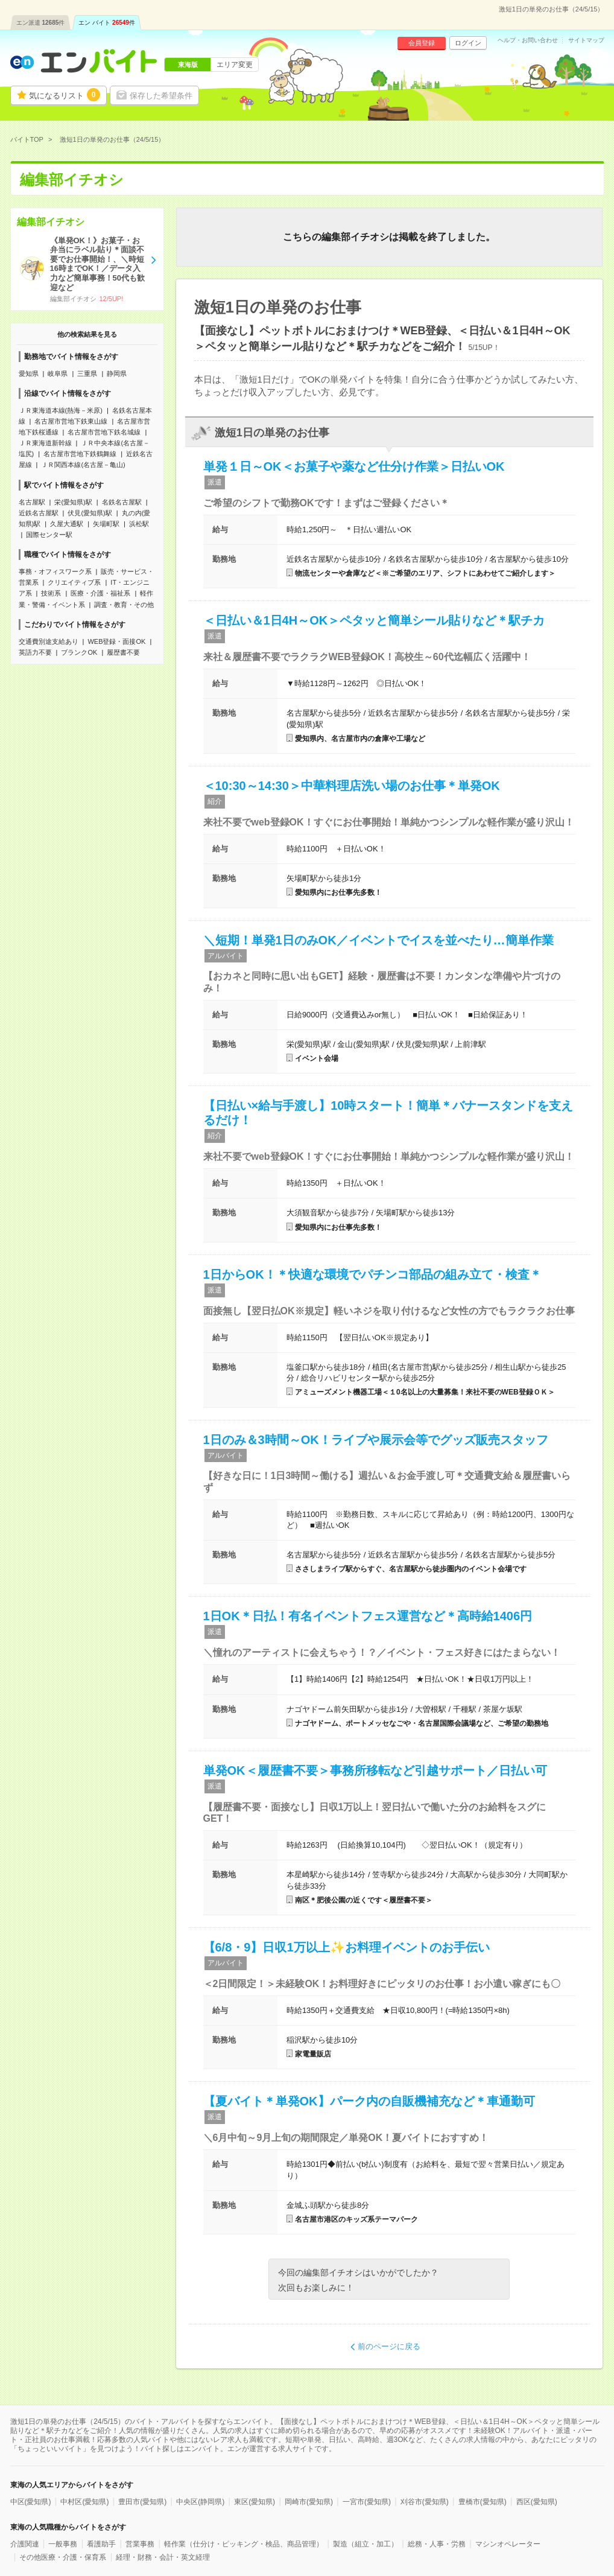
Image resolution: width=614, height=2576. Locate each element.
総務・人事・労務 (437, 2544)
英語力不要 (35, 652)
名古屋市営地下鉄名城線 (104, 432)
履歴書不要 (123, 652)
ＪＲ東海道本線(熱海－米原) (61, 410)
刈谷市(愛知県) (424, 2502)
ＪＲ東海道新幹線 (45, 443)
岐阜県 (58, 373)
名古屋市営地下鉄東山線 (70, 421)
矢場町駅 (106, 523)
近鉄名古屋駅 (39, 513)
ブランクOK (79, 652)
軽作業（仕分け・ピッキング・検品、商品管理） (243, 2544)
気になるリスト (64, 94)
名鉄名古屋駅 (122, 502)
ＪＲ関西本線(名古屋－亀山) (83, 464)
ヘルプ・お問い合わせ (528, 40)
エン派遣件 (40, 22)
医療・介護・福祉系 (100, 593)
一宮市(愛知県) (367, 2502)
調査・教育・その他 (124, 604)
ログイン (468, 42)
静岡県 (117, 373)
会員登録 (421, 42)
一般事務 (62, 2544)
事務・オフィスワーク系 (55, 571)
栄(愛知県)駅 (73, 502)
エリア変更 (235, 64)
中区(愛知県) (30, 2502)
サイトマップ (586, 40)
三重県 (87, 373)
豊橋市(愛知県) (482, 2502)
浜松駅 (139, 523)
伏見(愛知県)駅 (90, 513)
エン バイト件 (106, 22)
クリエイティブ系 (74, 582)
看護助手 (101, 2544)
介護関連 (24, 2544)
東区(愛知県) (254, 2502)
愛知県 (29, 373)
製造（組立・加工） (365, 2544)
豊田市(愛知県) (142, 2502)
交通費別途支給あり (48, 641)
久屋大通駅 (66, 523)
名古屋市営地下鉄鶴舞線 (79, 453)
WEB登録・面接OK (116, 641)
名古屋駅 (32, 502)
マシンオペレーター (507, 2544)
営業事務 (139, 2544)
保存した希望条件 (161, 95)
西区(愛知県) (536, 2502)
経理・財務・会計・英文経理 (163, 2557)
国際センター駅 (49, 534)
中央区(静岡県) (200, 2502)
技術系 (51, 593)
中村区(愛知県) (84, 2502)
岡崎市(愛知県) (309, 2502)
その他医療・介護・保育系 (62, 2557)
